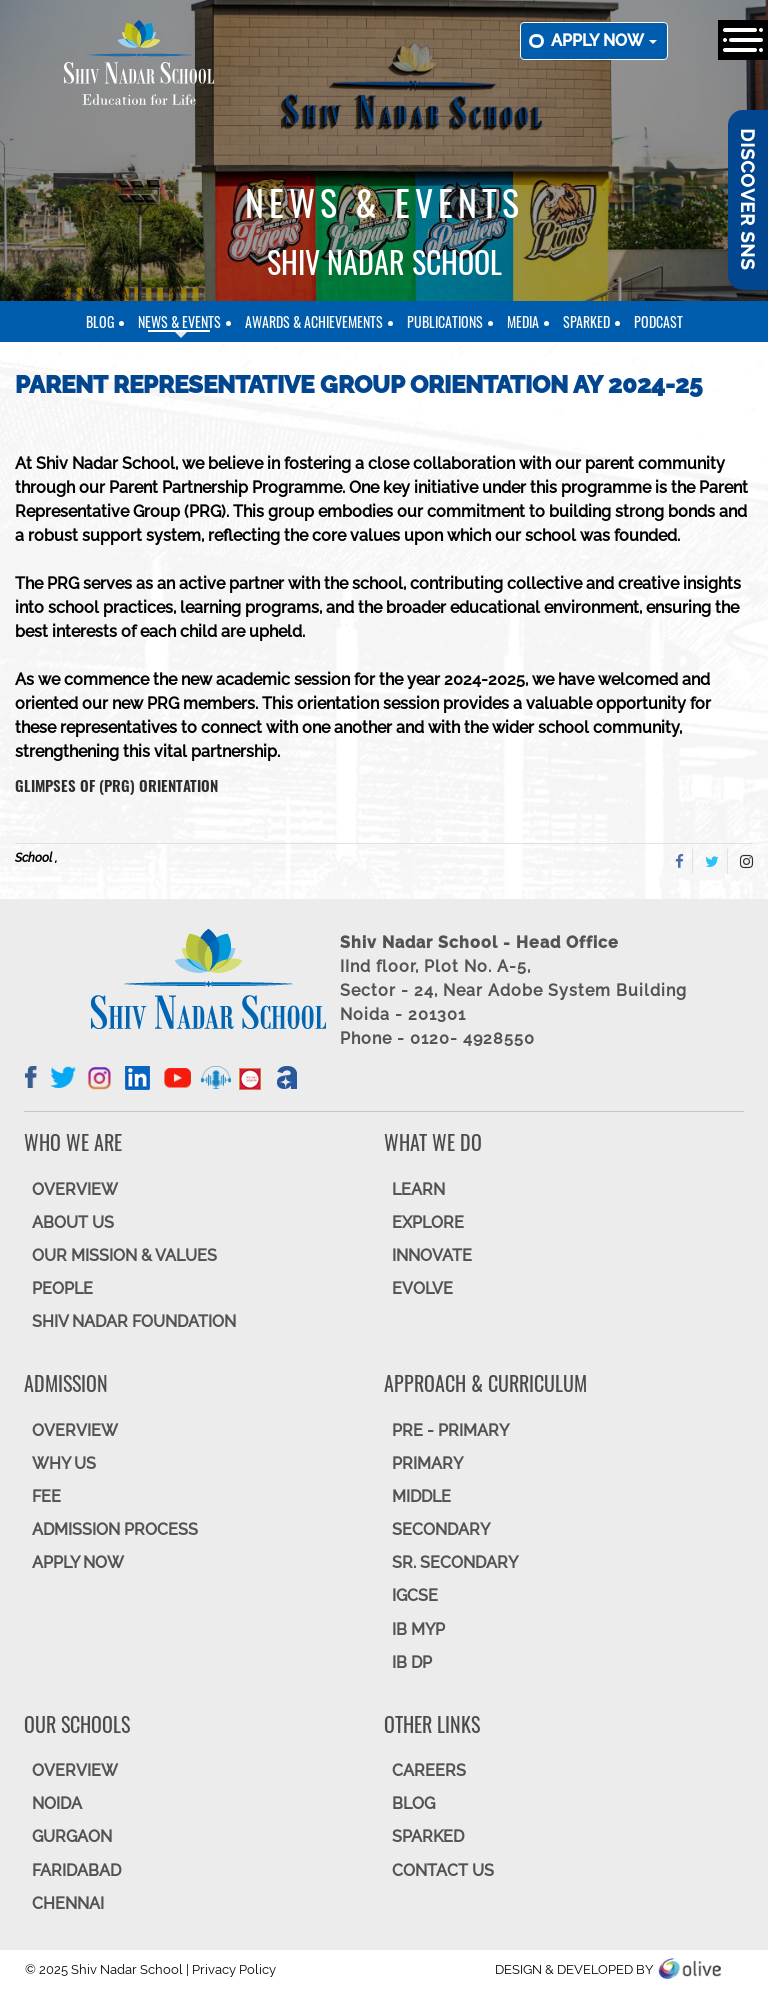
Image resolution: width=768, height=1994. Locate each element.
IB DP (412, 1662)
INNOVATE (432, 1255)
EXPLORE (428, 1222)
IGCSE (415, 1595)
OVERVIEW (75, 1189)
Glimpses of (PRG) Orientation (116, 785)
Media (523, 321)
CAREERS (429, 1770)
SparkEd (586, 321)
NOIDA (57, 1803)
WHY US (64, 1463)
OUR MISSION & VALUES (124, 1255)
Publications (445, 321)
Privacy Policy (234, 1969)
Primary (427, 1463)
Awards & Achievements (314, 321)
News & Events (179, 321)
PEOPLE (62, 1288)
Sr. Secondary (455, 1562)
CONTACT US (443, 1870)
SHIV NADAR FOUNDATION (134, 1321)
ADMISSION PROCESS (115, 1529)
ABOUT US (73, 1222)
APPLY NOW (78, 1562)
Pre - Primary (450, 1430)
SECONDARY (441, 1529)
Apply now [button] (604, 40)
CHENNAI (68, 1903)
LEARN (418, 1189)
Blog (100, 321)
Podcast (658, 321)
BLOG (413, 1803)
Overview (75, 1770)
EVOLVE (422, 1288)
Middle (421, 1496)
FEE (46, 1496)
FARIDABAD (76, 1870)
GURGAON (72, 1836)
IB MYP (418, 1629)
